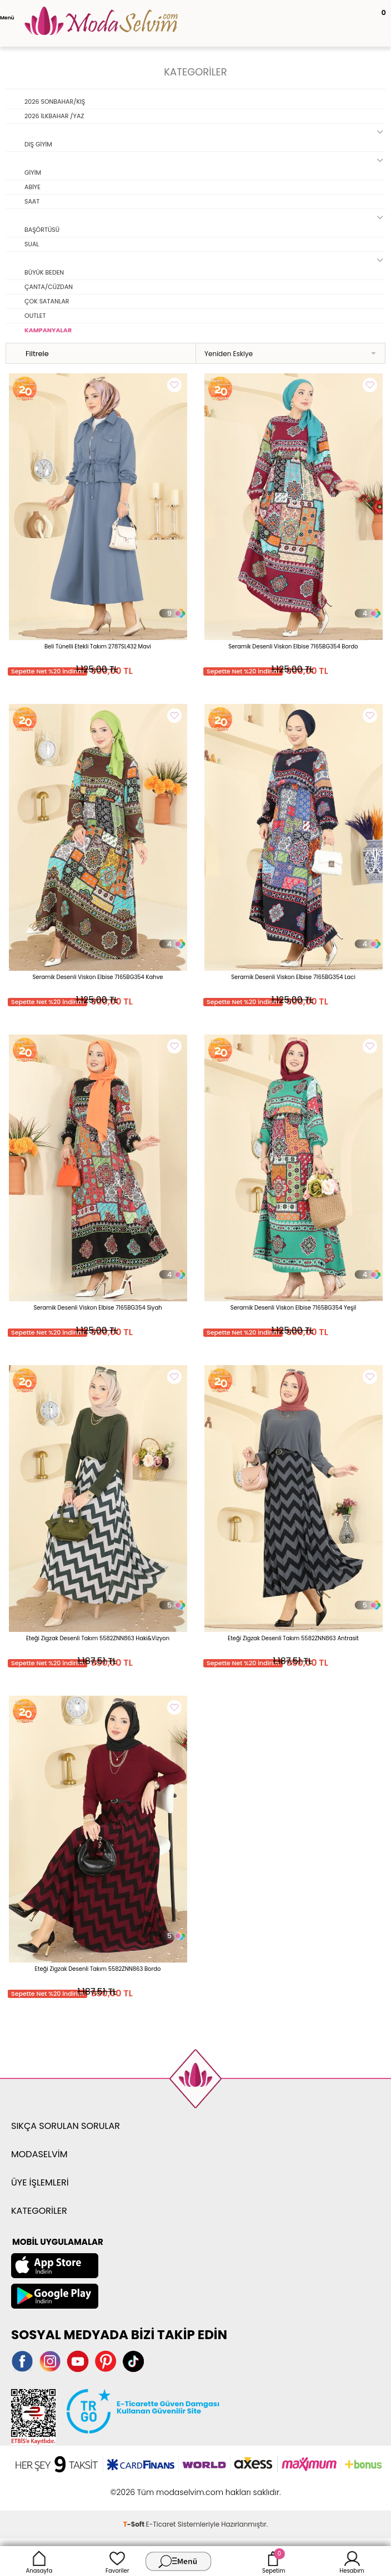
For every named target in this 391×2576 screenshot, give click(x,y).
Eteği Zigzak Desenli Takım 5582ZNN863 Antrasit (293, 1638)
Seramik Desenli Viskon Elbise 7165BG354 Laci (293, 977)
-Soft (134, 2524)
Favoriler (117, 2561)
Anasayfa (39, 2561)
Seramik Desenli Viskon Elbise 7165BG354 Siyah (97, 1308)
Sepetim (273, 2561)
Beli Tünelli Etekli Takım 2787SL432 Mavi (97, 646)
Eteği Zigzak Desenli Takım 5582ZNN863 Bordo (98, 1969)
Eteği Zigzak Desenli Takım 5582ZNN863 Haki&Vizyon (97, 1638)
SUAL (31, 244)
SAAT (31, 201)
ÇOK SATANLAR (46, 301)
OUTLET (35, 315)
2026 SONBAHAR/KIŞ (54, 101)
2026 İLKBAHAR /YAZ (54, 115)
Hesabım (351, 2561)
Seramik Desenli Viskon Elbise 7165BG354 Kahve (97, 977)
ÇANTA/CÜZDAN (48, 286)
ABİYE (32, 186)
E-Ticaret (161, 2524)
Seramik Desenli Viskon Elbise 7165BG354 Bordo (293, 646)
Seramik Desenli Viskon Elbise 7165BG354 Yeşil (293, 1308)
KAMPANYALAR (48, 330)
